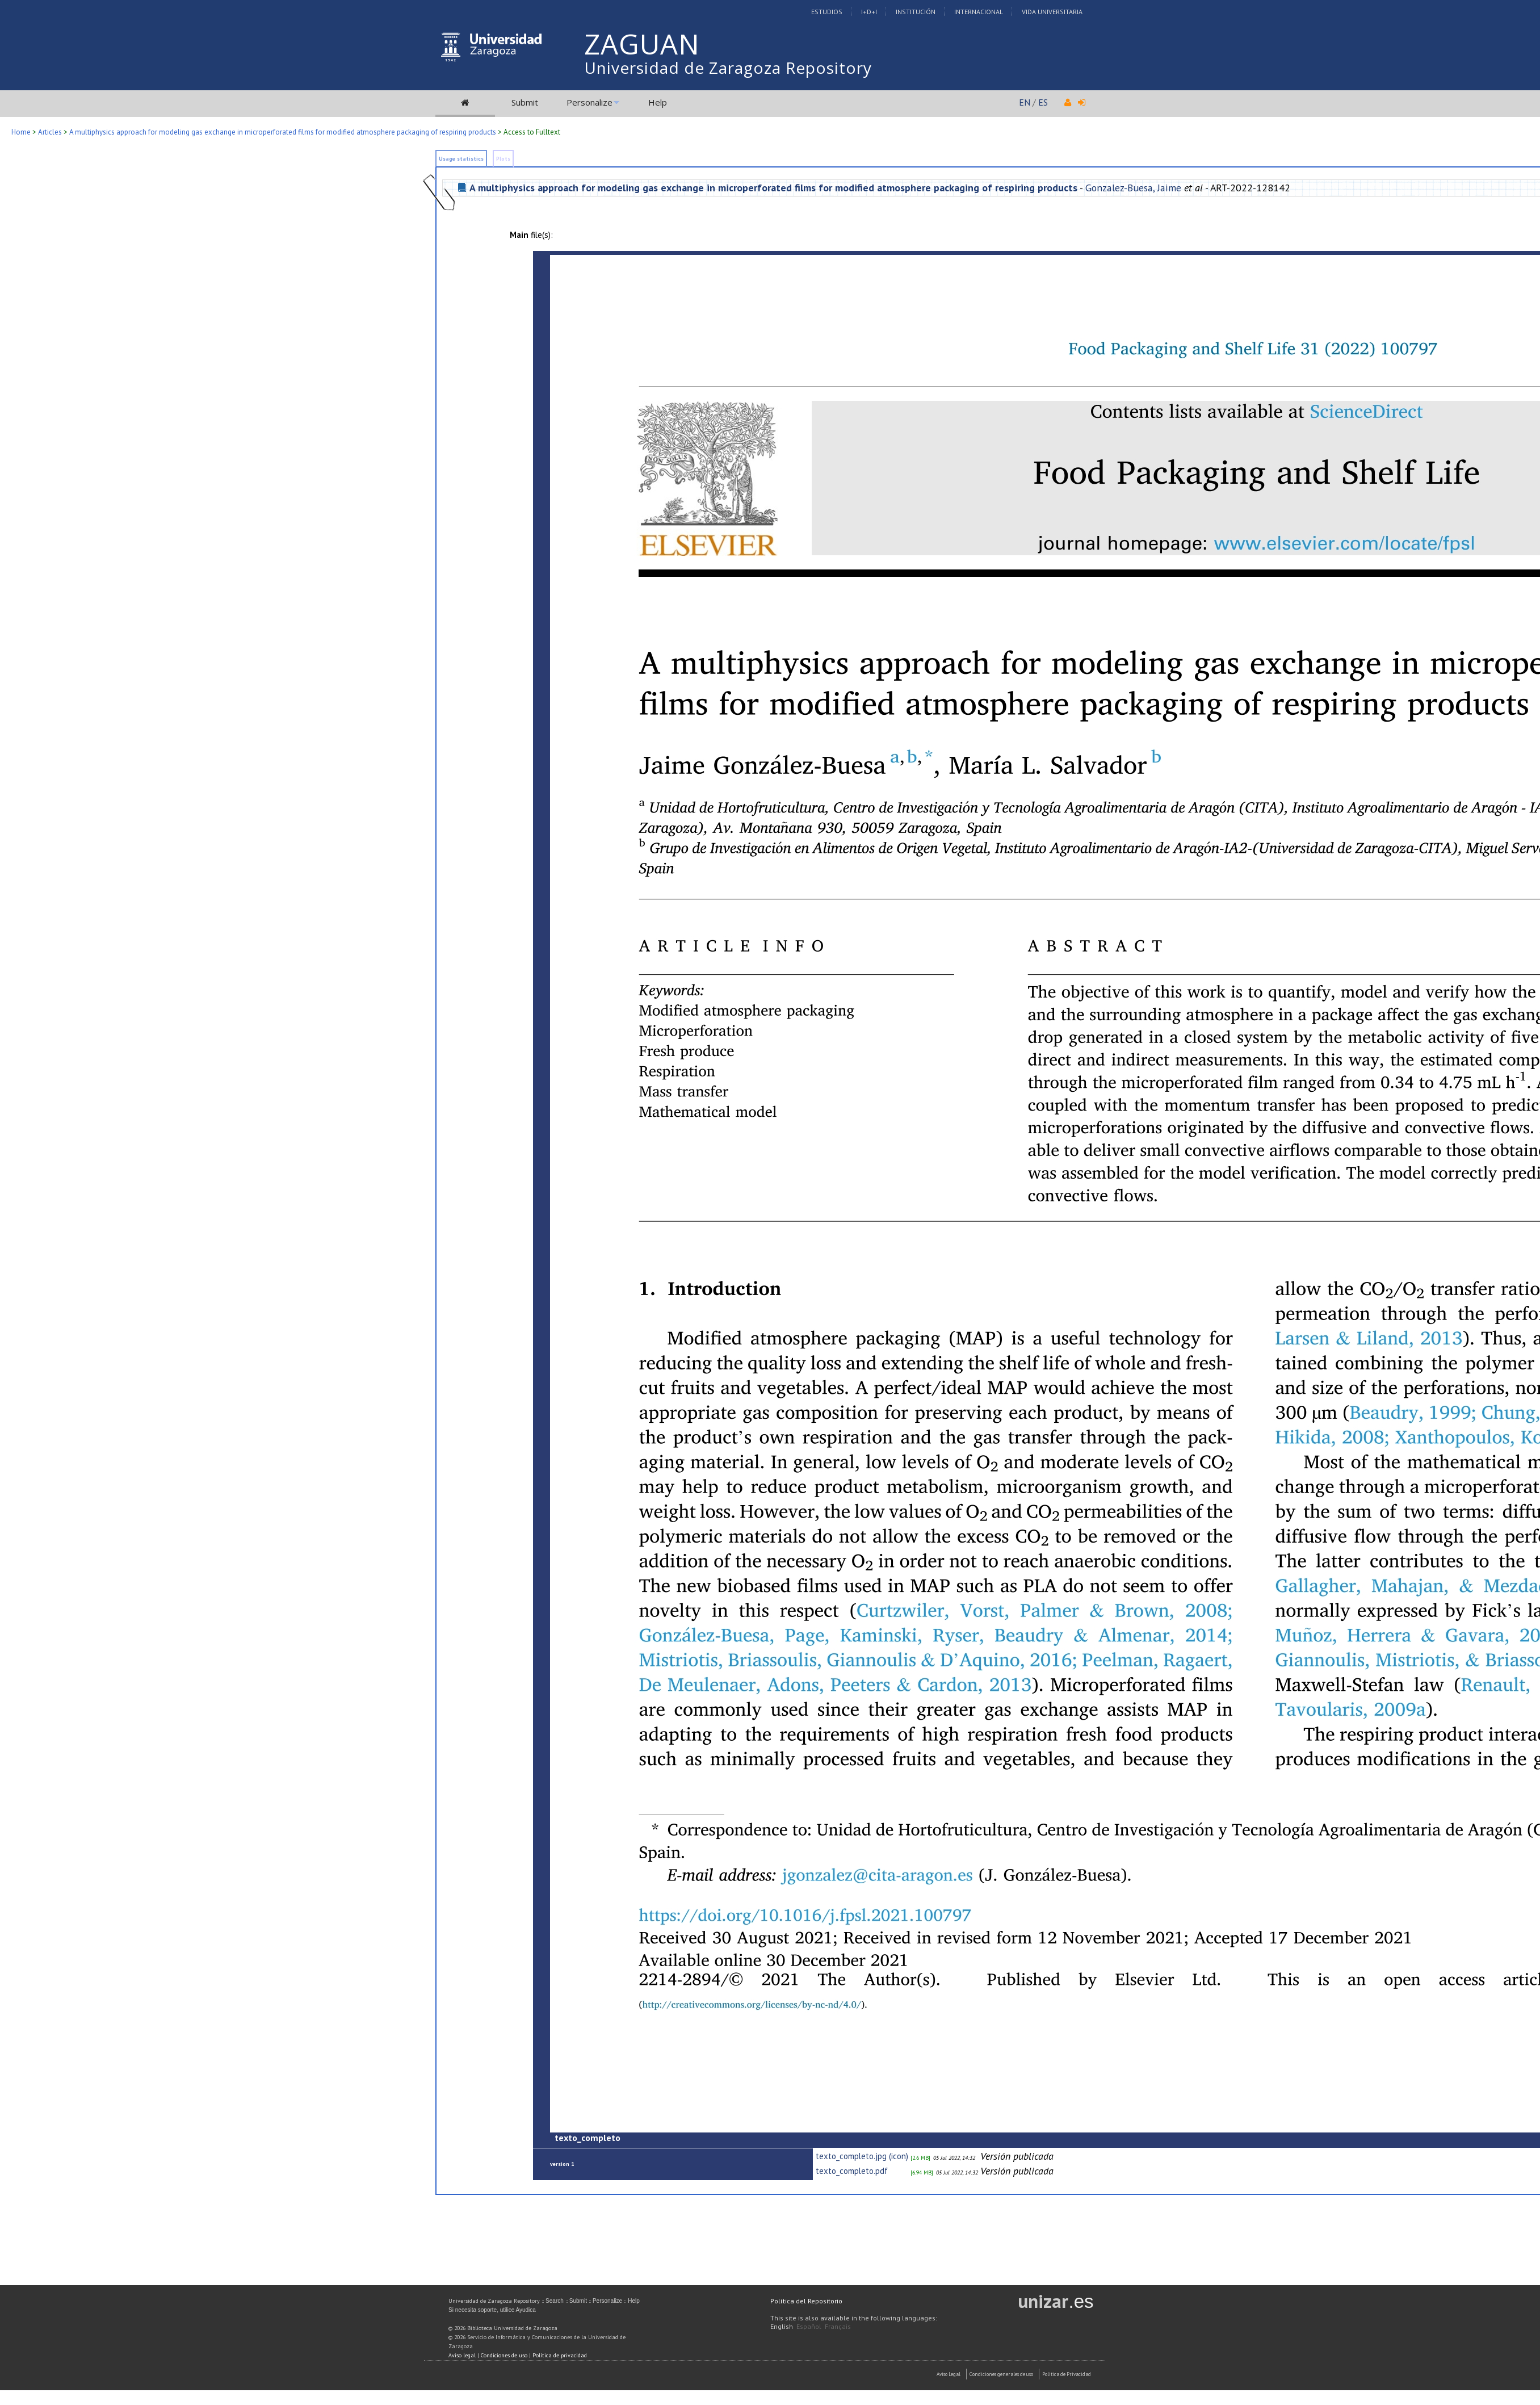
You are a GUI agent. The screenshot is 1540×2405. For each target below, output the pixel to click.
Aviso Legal (948, 2374)
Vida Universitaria (1052, 11)
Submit (524, 102)
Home (21, 132)
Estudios (826, 11)
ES (1043, 102)
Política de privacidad (559, 2355)
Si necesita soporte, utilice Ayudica (492, 2310)
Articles (50, 132)
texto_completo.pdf (852, 2170)
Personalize (589, 102)
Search (554, 2301)
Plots (503, 158)
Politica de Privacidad (1066, 2374)
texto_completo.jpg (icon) (862, 2156)
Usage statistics (461, 158)
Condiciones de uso (504, 2355)
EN (1024, 102)
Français (838, 2326)
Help (657, 102)
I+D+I (869, 11)
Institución (915, 11)
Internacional (978, 11)
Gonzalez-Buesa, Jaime (1133, 187)
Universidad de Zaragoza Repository (728, 67)
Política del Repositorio (806, 2301)
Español (808, 2326)
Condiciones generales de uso (1001, 2374)
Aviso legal (462, 2355)
